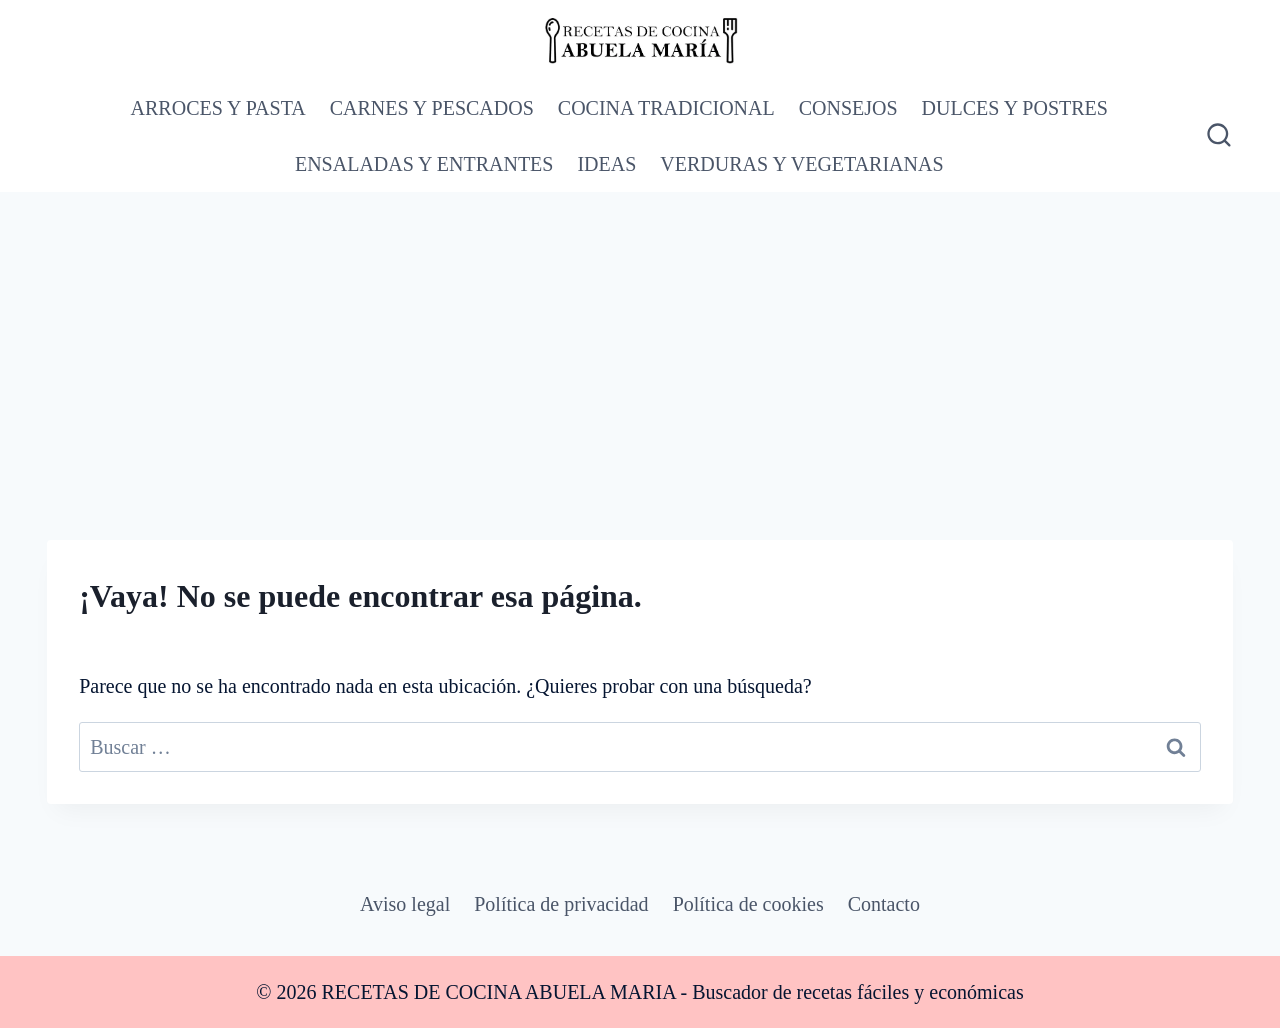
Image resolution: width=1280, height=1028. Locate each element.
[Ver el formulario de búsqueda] (1216, 136)
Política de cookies (748, 904)
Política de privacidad (561, 904)
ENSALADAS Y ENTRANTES (424, 164)
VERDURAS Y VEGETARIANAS (801, 164)
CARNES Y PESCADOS (432, 108)
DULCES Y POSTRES (1015, 108)
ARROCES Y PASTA (218, 108)
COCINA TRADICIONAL (666, 108)
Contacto (884, 904)
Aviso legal (405, 904)
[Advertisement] (640, 342)
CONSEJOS (848, 108)
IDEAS (606, 164)
